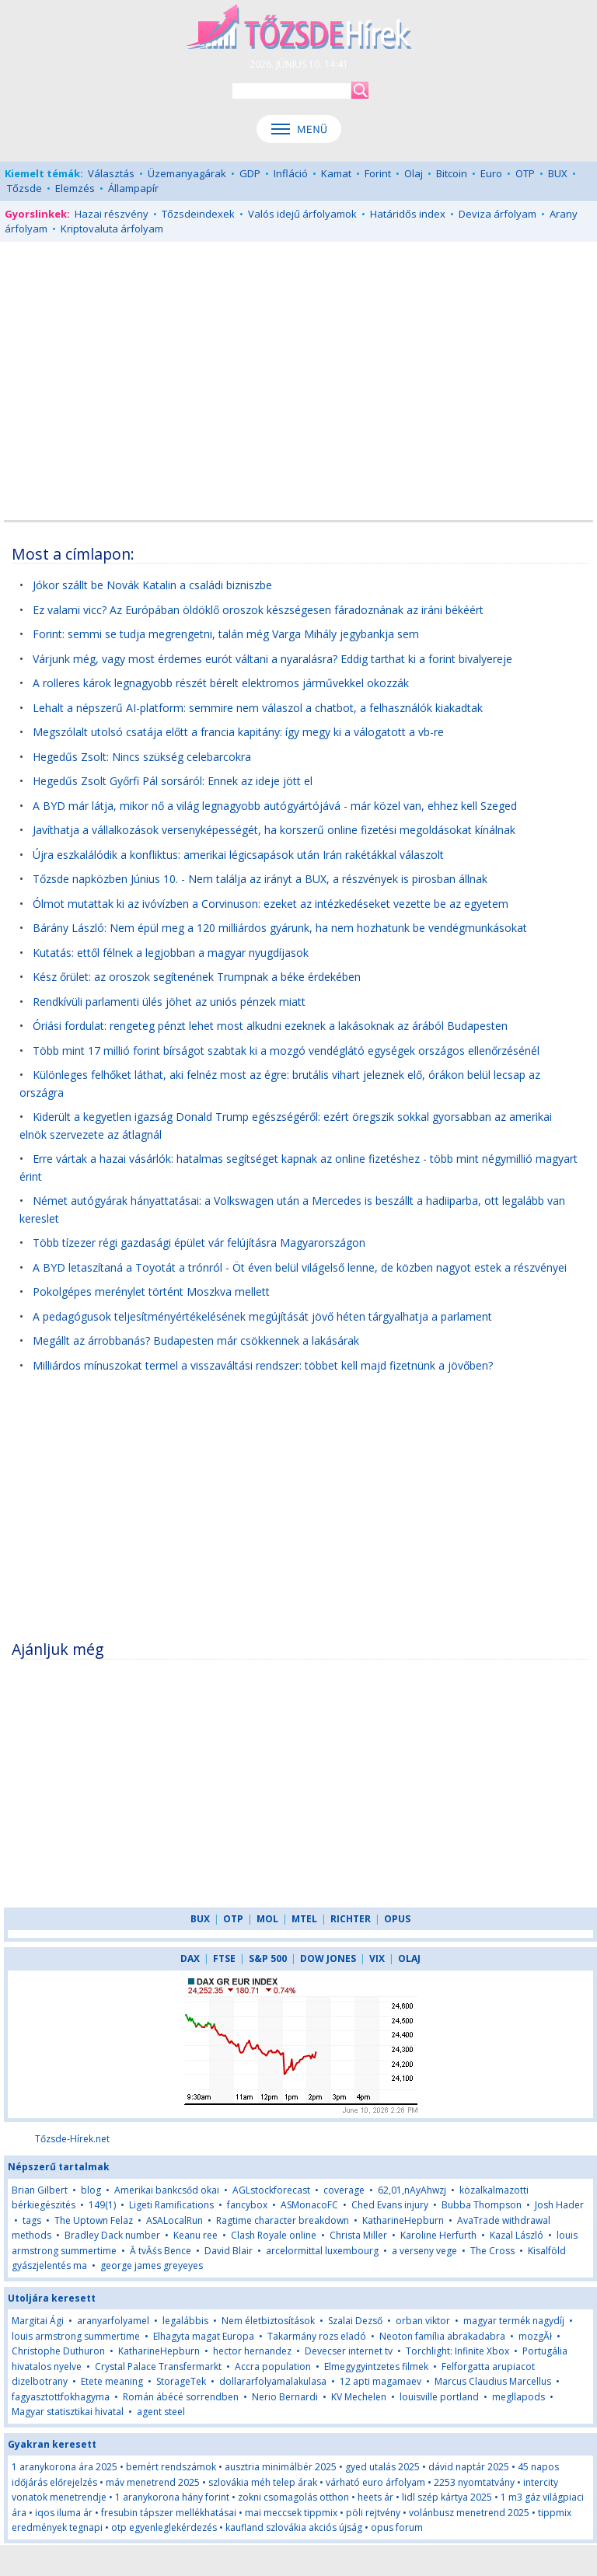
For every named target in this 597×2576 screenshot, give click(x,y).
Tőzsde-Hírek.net (72, 2138)
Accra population (273, 2366)
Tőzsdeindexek (198, 214)
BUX (557, 173)
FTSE (224, 1958)
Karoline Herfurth (438, 2235)
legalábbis (185, 2320)
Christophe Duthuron (58, 2351)
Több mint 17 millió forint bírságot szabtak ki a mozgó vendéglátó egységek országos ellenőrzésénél (286, 1050)
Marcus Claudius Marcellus (493, 2381)
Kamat (336, 173)
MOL (267, 1918)
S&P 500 (268, 1958)
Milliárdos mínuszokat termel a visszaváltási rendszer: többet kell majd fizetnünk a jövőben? (263, 1365)
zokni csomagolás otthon (293, 2497)
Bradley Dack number (112, 2235)
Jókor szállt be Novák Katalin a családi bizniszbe (152, 585)
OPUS (397, 1918)
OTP (525, 173)
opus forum (397, 2527)
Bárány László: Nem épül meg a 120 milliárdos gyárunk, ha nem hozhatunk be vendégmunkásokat (280, 927)
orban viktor (423, 2320)
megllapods (518, 2396)
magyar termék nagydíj (513, 2320)
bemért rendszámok (171, 2466)
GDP (249, 173)
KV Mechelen (358, 2396)
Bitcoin (451, 173)
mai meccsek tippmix (291, 2512)
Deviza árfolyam (497, 214)
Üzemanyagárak (187, 173)
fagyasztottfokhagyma (61, 2396)
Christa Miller (358, 2235)
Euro (491, 173)
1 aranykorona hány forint (172, 2497)
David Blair (228, 2250)
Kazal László (516, 2235)
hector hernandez (252, 2351)
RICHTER (350, 1918)
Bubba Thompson (482, 2204)
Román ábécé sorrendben (181, 2396)
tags (32, 2220)
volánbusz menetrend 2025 (469, 2512)
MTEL (304, 1918)
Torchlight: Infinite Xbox (457, 2351)
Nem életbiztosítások (268, 2320)
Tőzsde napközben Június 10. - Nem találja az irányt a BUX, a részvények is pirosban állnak (260, 878)
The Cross (492, 2250)
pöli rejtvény (373, 2512)
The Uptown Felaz (93, 2220)
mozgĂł (535, 2336)
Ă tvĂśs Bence (160, 2250)
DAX (190, 1958)
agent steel (161, 2411)
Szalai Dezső (355, 2320)
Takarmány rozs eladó (316, 2336)
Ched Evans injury (389, 2204)
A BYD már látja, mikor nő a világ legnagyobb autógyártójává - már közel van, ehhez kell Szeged (275, 805)
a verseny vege (424, 2250)
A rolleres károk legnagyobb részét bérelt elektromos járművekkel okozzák (221, 682)
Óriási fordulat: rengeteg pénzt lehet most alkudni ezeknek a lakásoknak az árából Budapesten (270, 1025)
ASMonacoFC (309, 2204)
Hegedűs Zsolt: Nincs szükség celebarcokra (142, 756)
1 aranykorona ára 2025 (64, 2466)
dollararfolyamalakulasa (272, 2381)
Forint (378, 173)
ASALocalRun (174, 2220)
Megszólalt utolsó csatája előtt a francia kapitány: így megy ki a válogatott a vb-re (238, 731)
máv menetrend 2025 (153, 2482)
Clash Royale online (273, 2235)
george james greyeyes (151, 2265)
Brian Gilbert (40, 2190)
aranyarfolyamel (113, 2320)
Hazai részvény (111, 214)
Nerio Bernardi (285, 2396)
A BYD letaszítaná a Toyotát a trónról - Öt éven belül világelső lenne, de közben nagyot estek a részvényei (300, 1267)
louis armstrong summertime (76, 2336)
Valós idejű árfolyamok (302, 214)
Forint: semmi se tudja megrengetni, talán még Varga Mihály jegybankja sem (226, 634)
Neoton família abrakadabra (442, 2336)
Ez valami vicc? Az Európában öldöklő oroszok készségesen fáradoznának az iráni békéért (258, 609)
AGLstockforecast (271, 2190)
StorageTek (181, 2381)
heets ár (375, 2497)
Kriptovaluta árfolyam (112, 229)
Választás (111, 173)
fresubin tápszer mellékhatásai (168, 2512)
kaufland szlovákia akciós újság (293, 2527)
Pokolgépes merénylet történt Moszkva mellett (151, 1291)
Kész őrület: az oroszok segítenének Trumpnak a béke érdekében (197, 976)
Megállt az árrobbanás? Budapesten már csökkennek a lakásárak (196, 1340)
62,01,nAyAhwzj (412, 2190)
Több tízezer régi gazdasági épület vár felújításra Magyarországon (199, 1242)
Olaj (413, 173)
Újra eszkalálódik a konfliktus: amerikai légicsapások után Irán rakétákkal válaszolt (238, 854)
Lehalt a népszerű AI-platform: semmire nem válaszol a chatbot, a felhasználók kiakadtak (258, 707)
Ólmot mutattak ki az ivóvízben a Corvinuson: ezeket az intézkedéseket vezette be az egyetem (270, 903)
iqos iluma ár (64, 2512)
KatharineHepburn (403, 2220)
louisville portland (439, 2396)
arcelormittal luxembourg (322, 2250)
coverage (344, 2190)
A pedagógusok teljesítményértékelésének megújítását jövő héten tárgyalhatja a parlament (262, 1316)
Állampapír (133, 188)
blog (91, 2190)
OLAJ (409, 1958)
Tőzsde (24, 188)
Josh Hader (559, 2204)
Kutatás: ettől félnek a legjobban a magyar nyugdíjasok (171, 952)
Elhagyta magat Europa (203, 2336)
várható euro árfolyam (375, 2482)
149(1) (102, 2204)
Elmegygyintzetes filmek (376, 2366)
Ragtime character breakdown (282, 2220)
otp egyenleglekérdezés (164, 2527)
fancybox (247, 2204)
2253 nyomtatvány (474, 2482)
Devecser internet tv (349, 2351)
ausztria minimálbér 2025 (281, 2466)
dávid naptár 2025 (468, 2466)
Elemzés (75, 188)
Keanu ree (195, 2235)
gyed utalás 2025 (382, 2466)
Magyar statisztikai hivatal (68, 2411)
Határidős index (407, 214)
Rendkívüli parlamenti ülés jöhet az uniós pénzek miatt (169, 1001)
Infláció (291, 173)
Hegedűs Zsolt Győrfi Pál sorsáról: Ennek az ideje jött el (172, 780)
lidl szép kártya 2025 (447, 2497)
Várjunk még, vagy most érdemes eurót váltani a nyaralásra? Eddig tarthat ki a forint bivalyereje (272, 658)
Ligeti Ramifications (171, 2204)
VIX (377, 1958)
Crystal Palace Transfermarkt (158, 2366)
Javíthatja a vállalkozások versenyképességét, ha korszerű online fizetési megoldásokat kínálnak (274, 829)
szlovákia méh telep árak (262, 2482)
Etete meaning (112, 2381)
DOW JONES (328, 1958)
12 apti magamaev (380, 2381)
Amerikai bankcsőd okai (166, 2190)
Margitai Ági (38, 2320)
